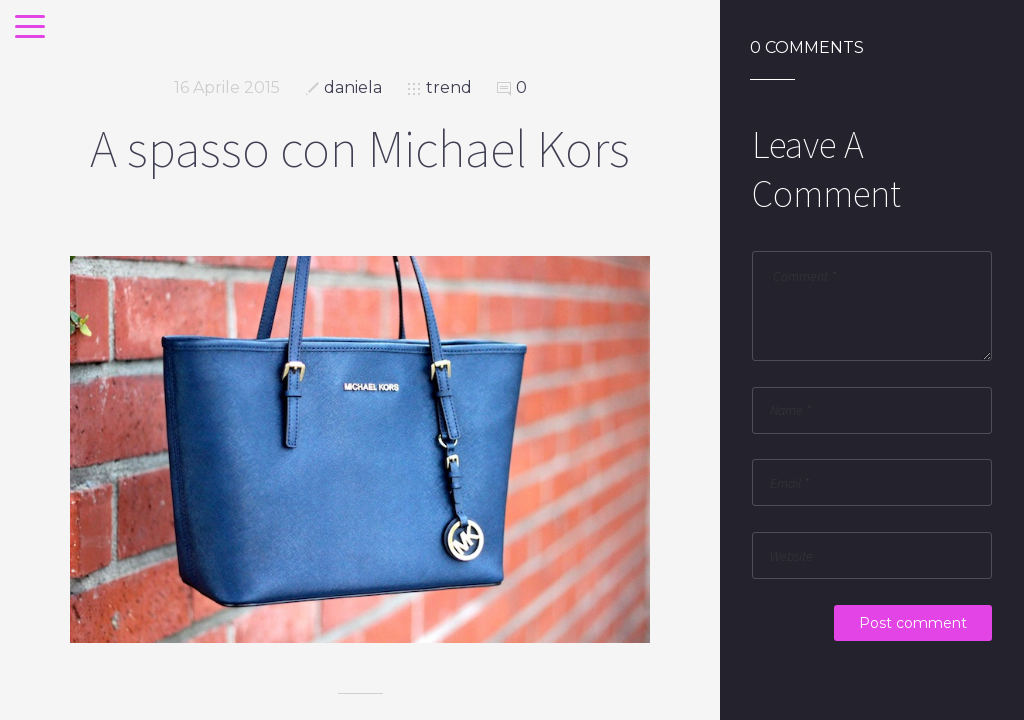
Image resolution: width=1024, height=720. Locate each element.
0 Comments (807, 48)
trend (449, 87)
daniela (353, 87)
